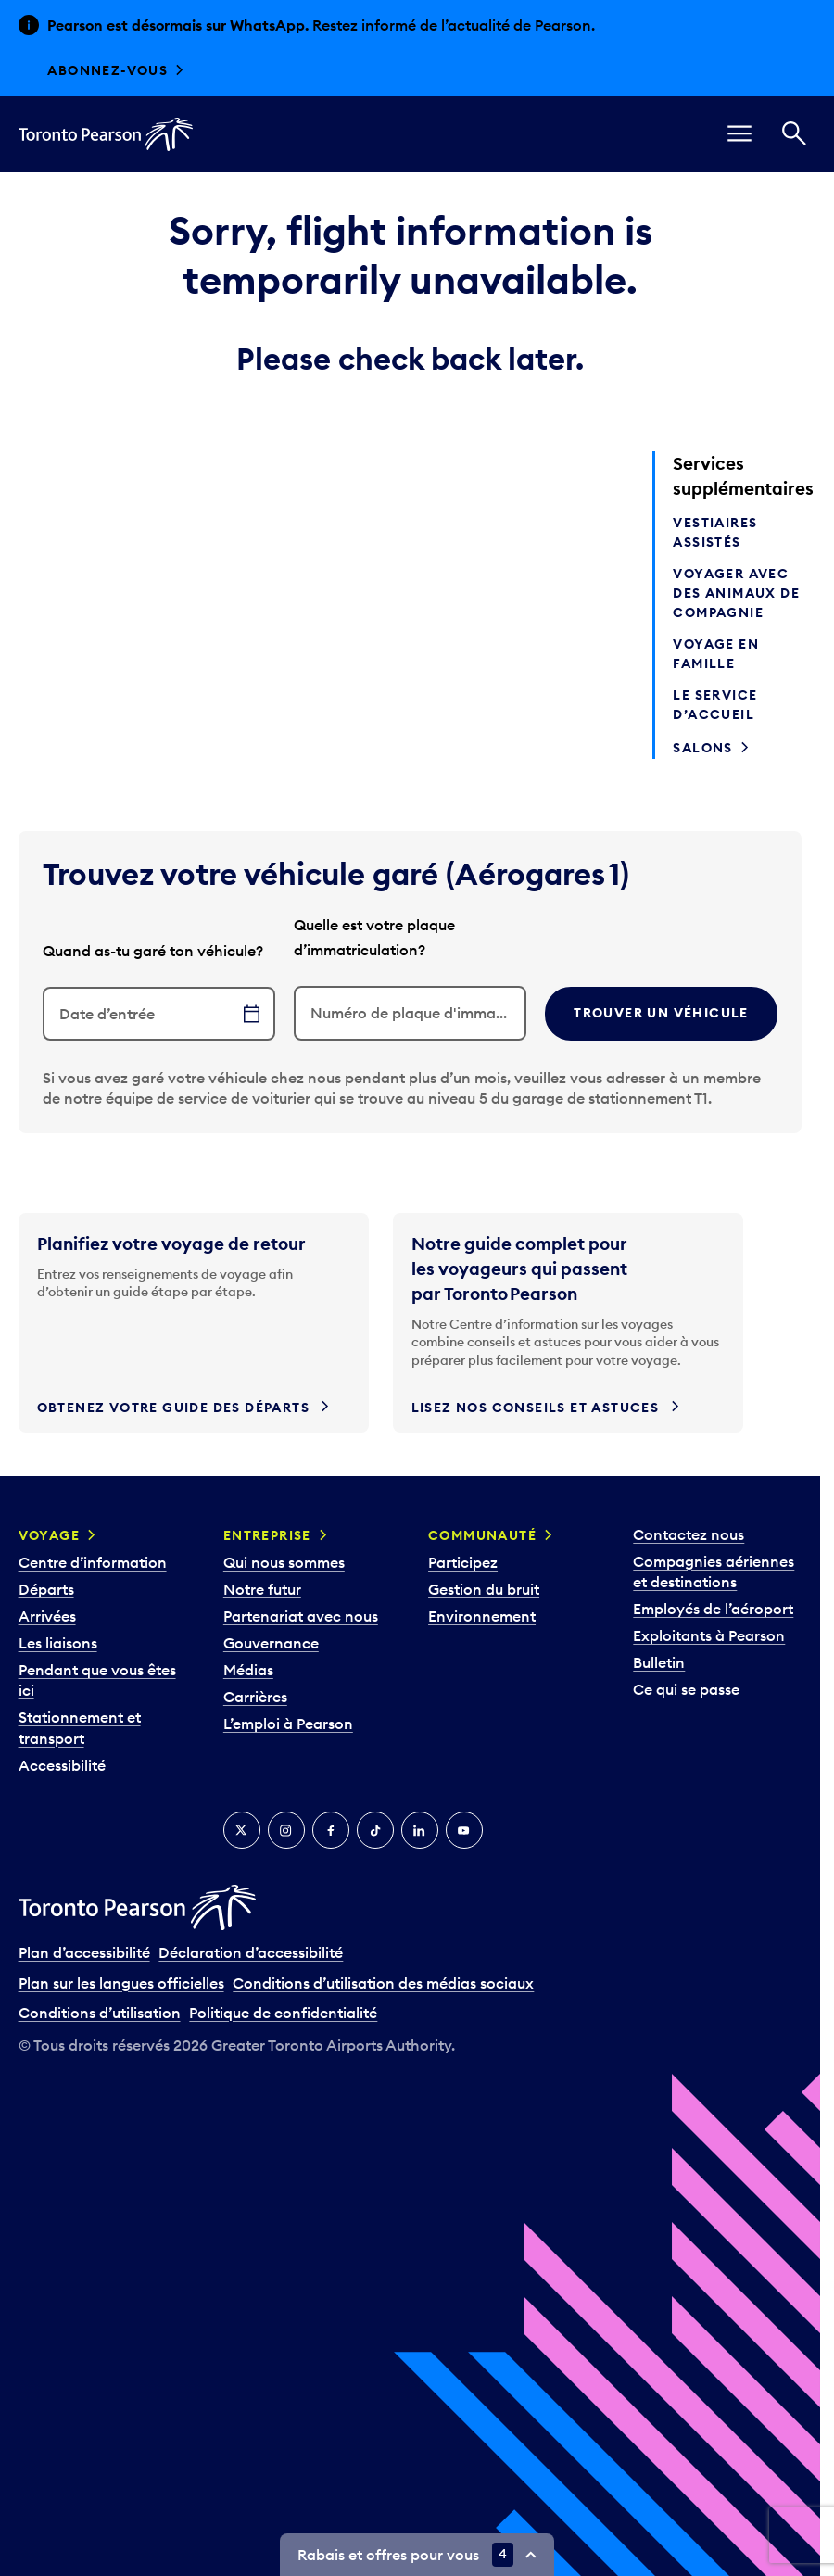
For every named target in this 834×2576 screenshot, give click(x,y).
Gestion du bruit (483, 1589)
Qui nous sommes (284, 1562)
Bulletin (659, 1662)
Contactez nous (688, 1534)
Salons (702, 747)
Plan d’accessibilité (84, 1952)
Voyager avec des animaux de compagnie (736, 593)
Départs (46, 1589)
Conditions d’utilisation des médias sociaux (383, 1983)
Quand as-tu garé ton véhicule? (153, 950)
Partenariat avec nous (300, 1616)
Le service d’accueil (715, 705)
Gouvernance (271, 1643)
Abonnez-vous (107, 70)
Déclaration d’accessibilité (250, 1952)
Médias (248, 1670)
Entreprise (267, 1535)
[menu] (739, 134)
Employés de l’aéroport (713, 1608)
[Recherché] (794, 133)
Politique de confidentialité (283, 2012)
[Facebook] (330, 1830)
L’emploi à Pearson (288, 1723)
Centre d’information (93, 1562)
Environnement (482, 1616)
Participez (463, 1562)
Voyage (49, 1535)
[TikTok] (375, 1830)
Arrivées (47, 1616)
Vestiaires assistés (715, 532)
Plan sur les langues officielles (121, 1983)
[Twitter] (241, 1830)
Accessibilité (62, 1765)
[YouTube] (464, 1830)
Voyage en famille (716, 654)
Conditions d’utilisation (100, 2012)
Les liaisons (58, 1643)
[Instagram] (286, 1830)
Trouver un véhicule (661, 1012)
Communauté (482, 1535)
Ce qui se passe (686, 1689)
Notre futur (262, 1589)
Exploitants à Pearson (709, 1635)
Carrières (255, 1696)
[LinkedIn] (419, 1830)
